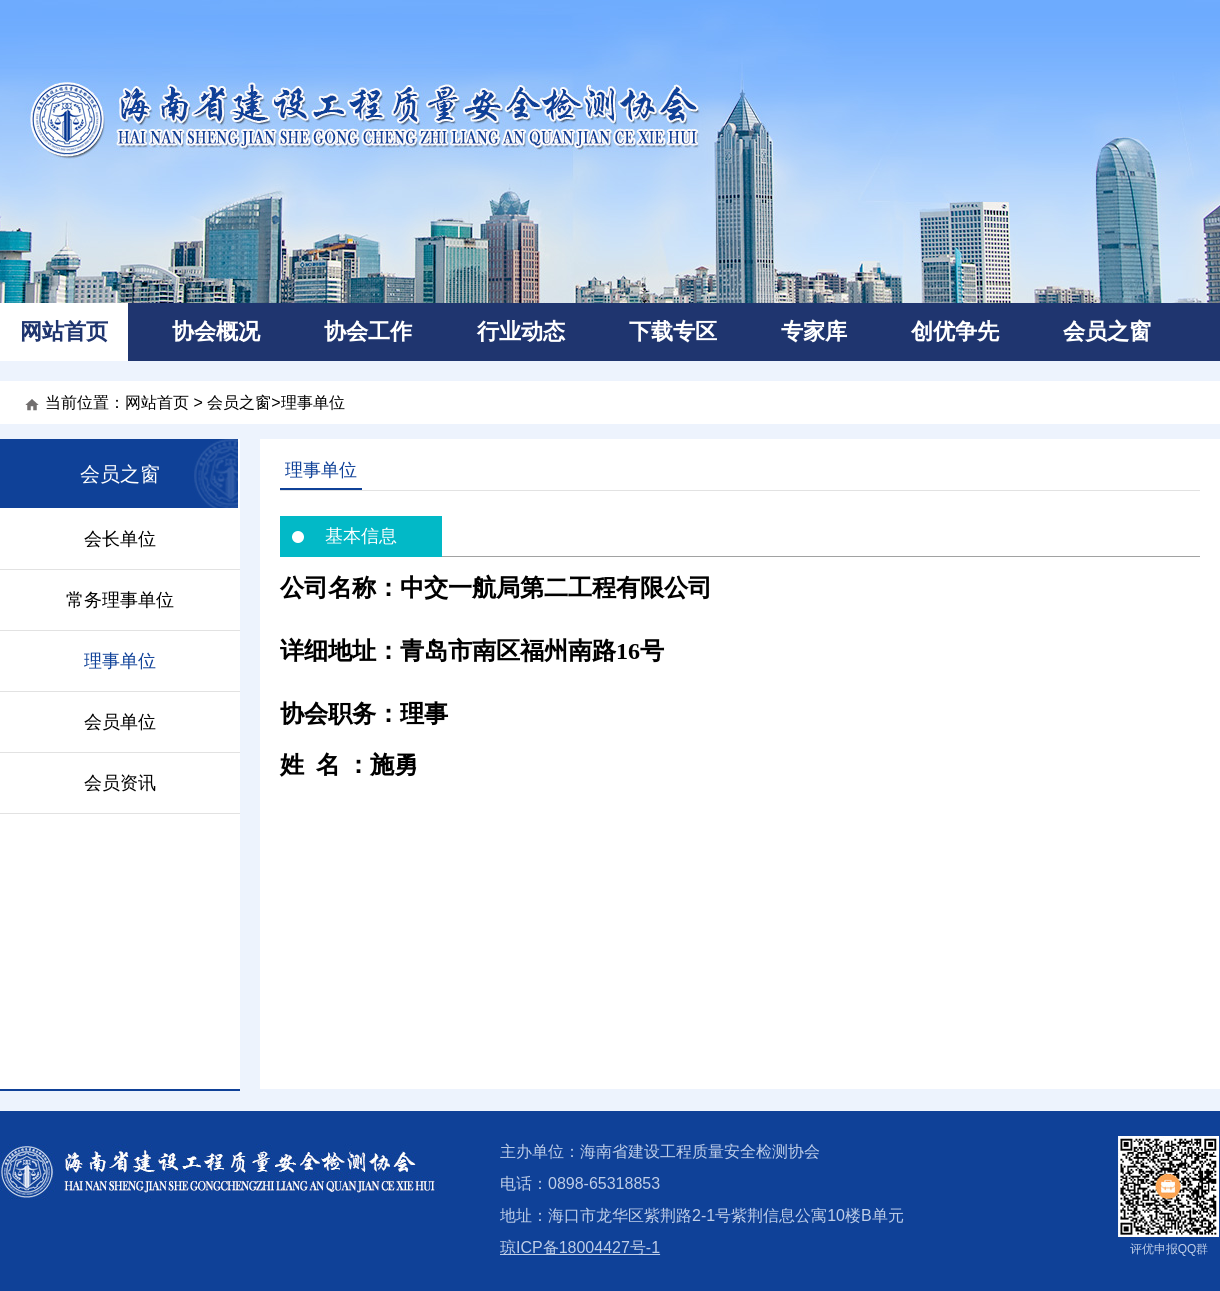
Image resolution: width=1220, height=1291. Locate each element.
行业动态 (521, 331)
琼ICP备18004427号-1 (580, 1247)
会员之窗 (1107, 331)
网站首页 (64, 331)
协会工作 (368, 331)
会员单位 (120, 722)
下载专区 (673, 331)
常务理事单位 (120, 600)
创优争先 (955, 331)
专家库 (814, 331)
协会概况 (216, 331)
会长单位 (120, 539)
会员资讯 (120, 783)
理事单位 (313, 402)
